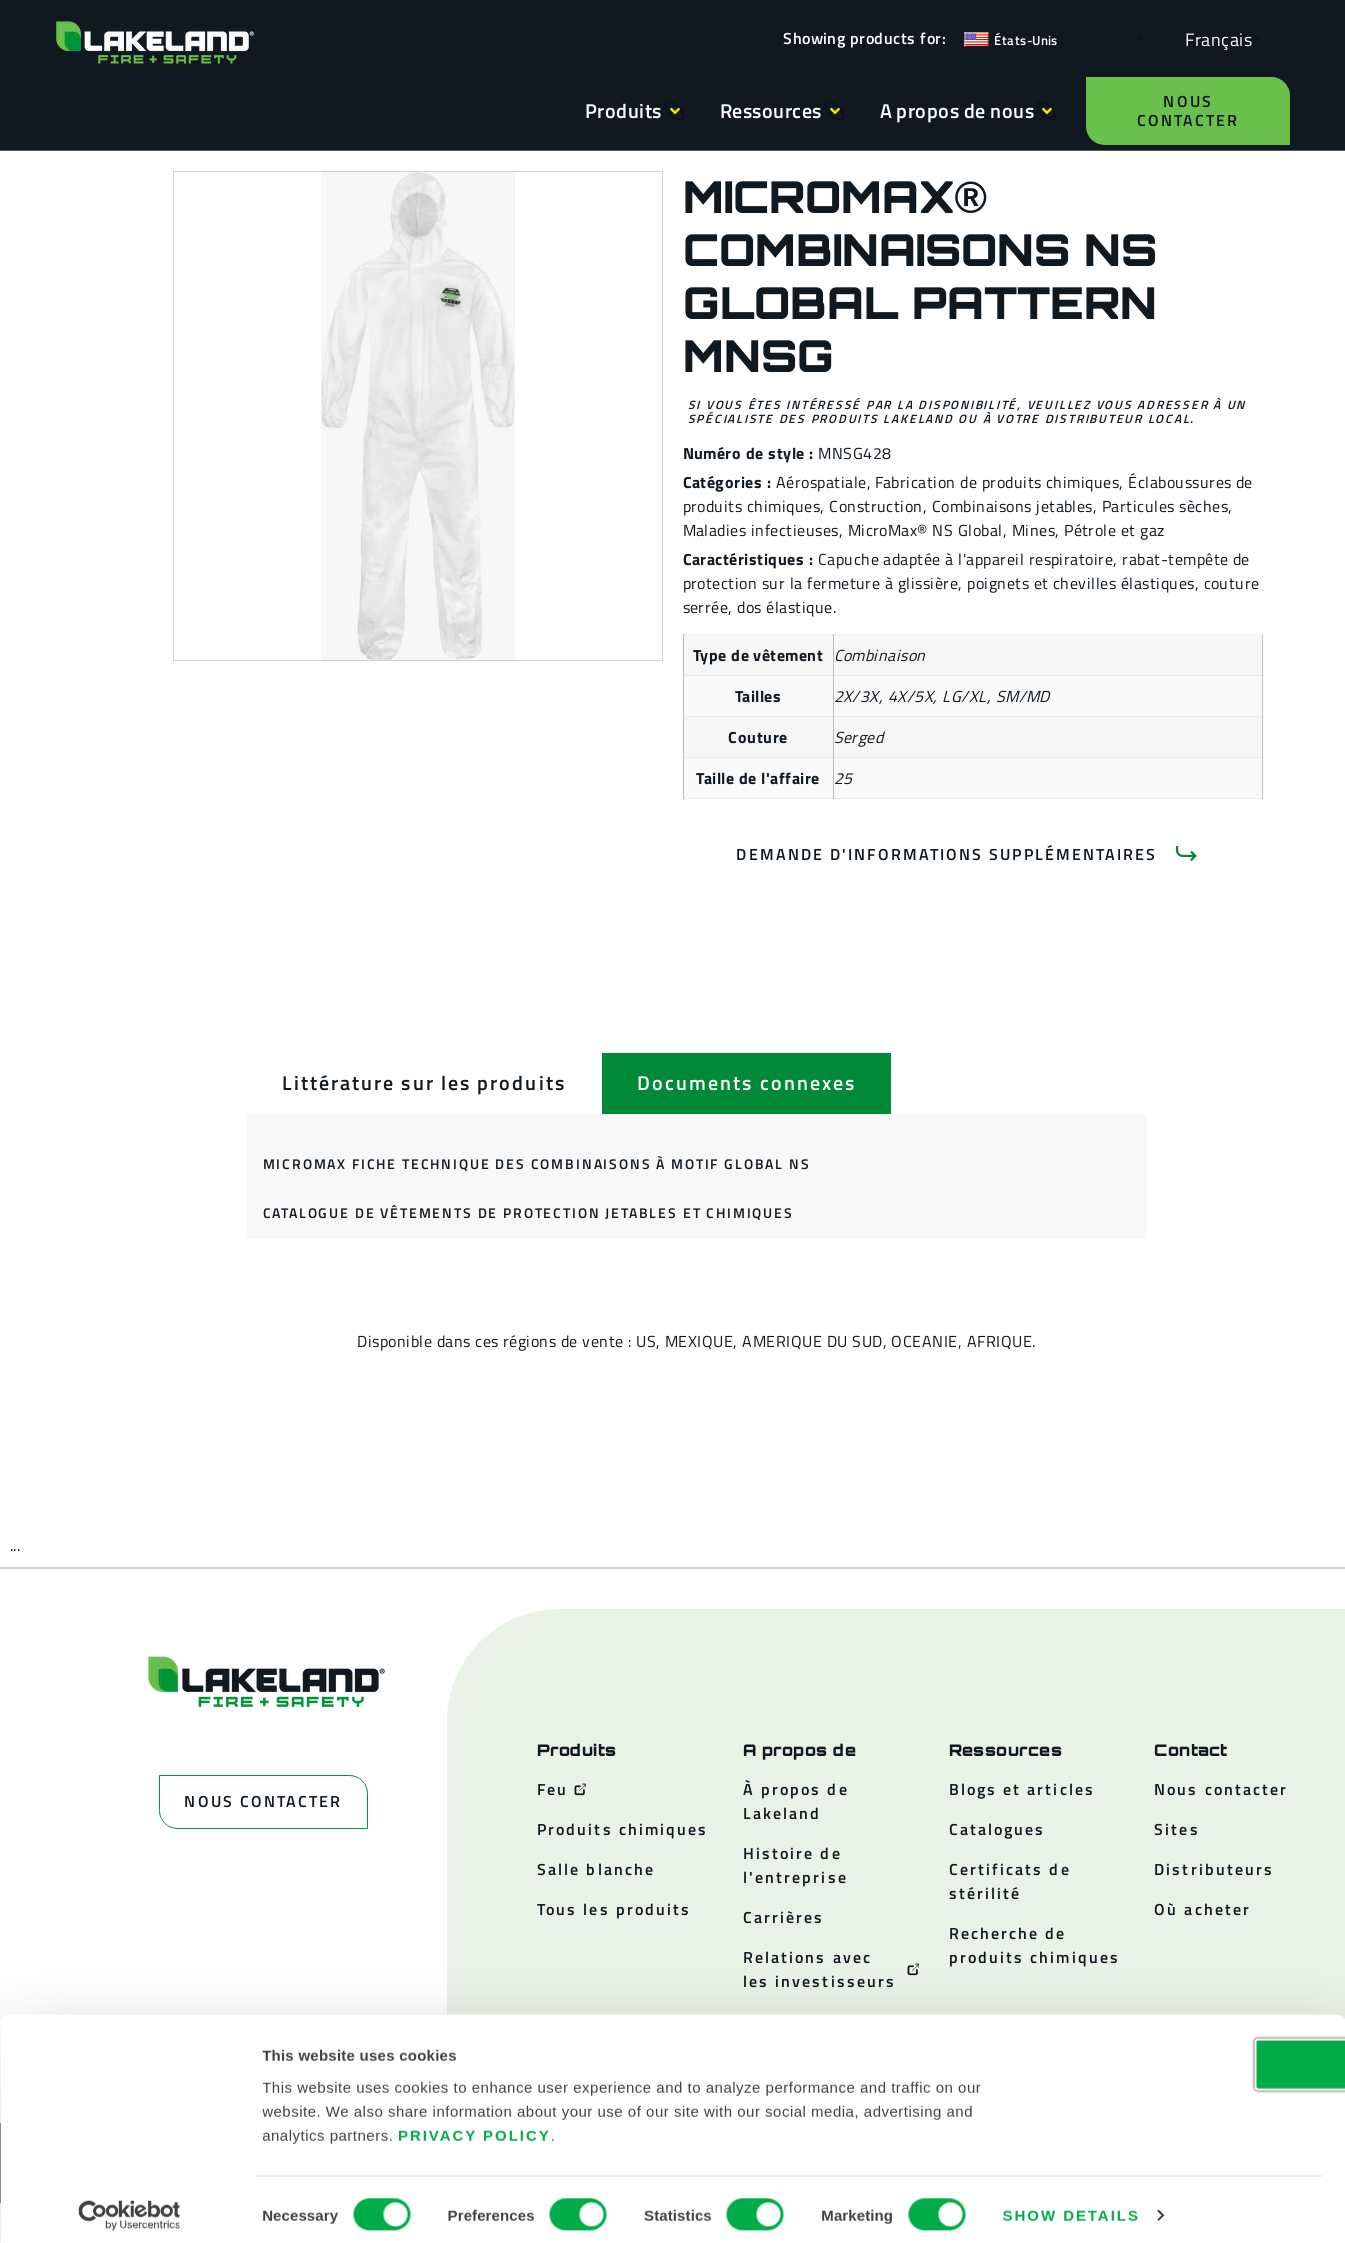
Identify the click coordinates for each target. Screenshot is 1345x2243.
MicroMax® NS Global (925, 530)
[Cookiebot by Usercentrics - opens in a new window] (129, 2204)
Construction (876, 506)
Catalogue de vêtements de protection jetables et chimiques (528, 1212)
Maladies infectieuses (761, 530)
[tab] (424, 1083)
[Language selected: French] (1213, 38)
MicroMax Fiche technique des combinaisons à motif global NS (537, 1163)
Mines (1033, 530)
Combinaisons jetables (1012, 506)
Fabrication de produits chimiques (997, 482)
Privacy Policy (474, 2122)
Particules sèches (1165, 506)
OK (1178, 2051)
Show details (1071, 2203)
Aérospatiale (821, 482)
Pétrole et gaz (1114, 530)
